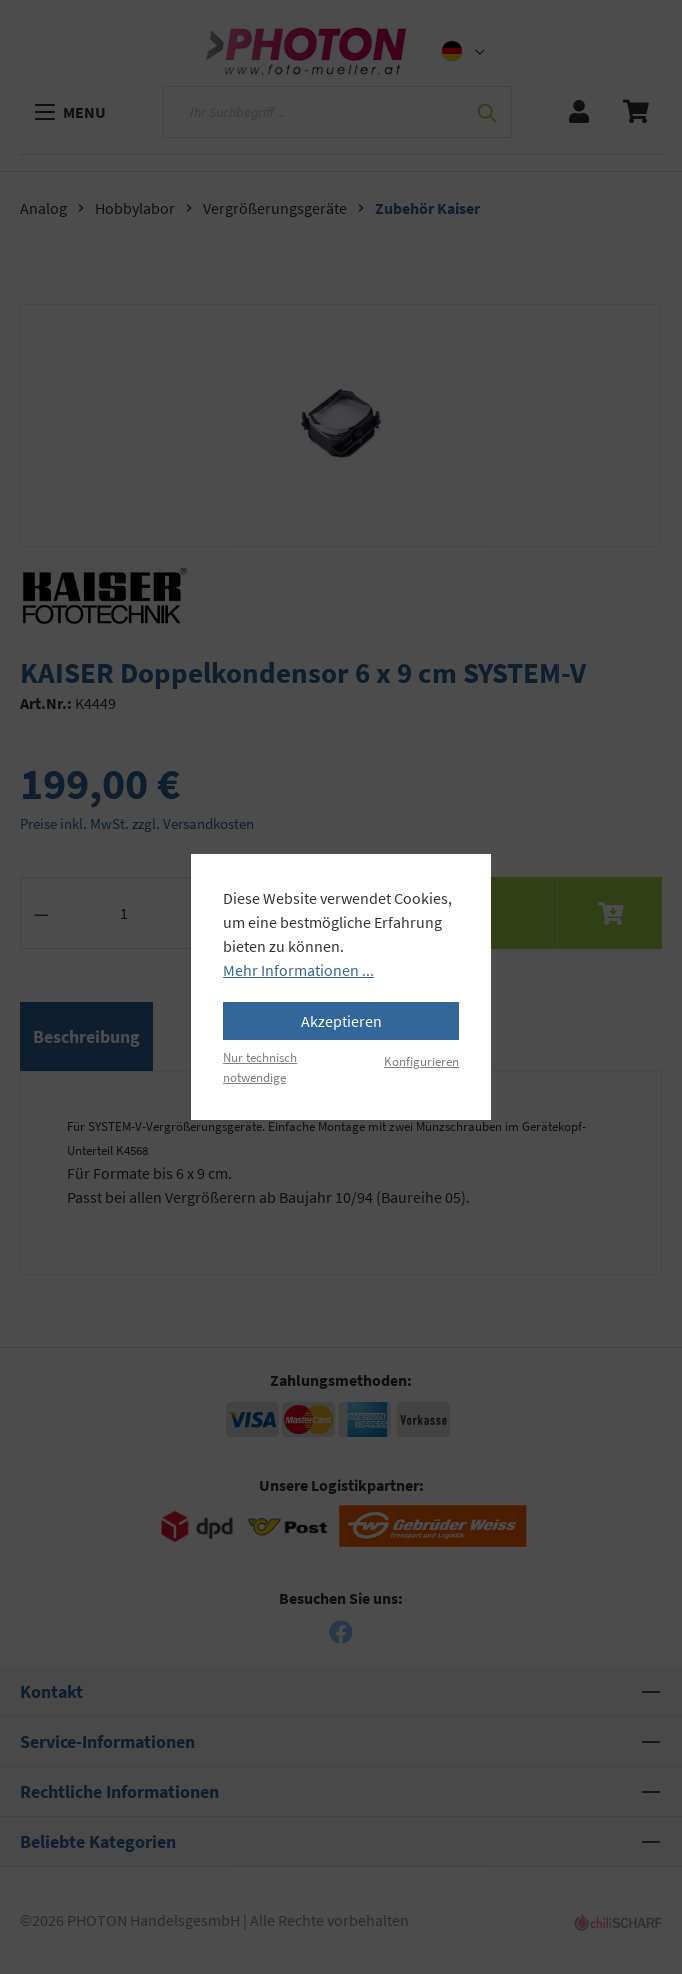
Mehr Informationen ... (298, 970)
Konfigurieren (421, 1061)
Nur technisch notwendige (260, 1066)
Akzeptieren (341, 1021)
